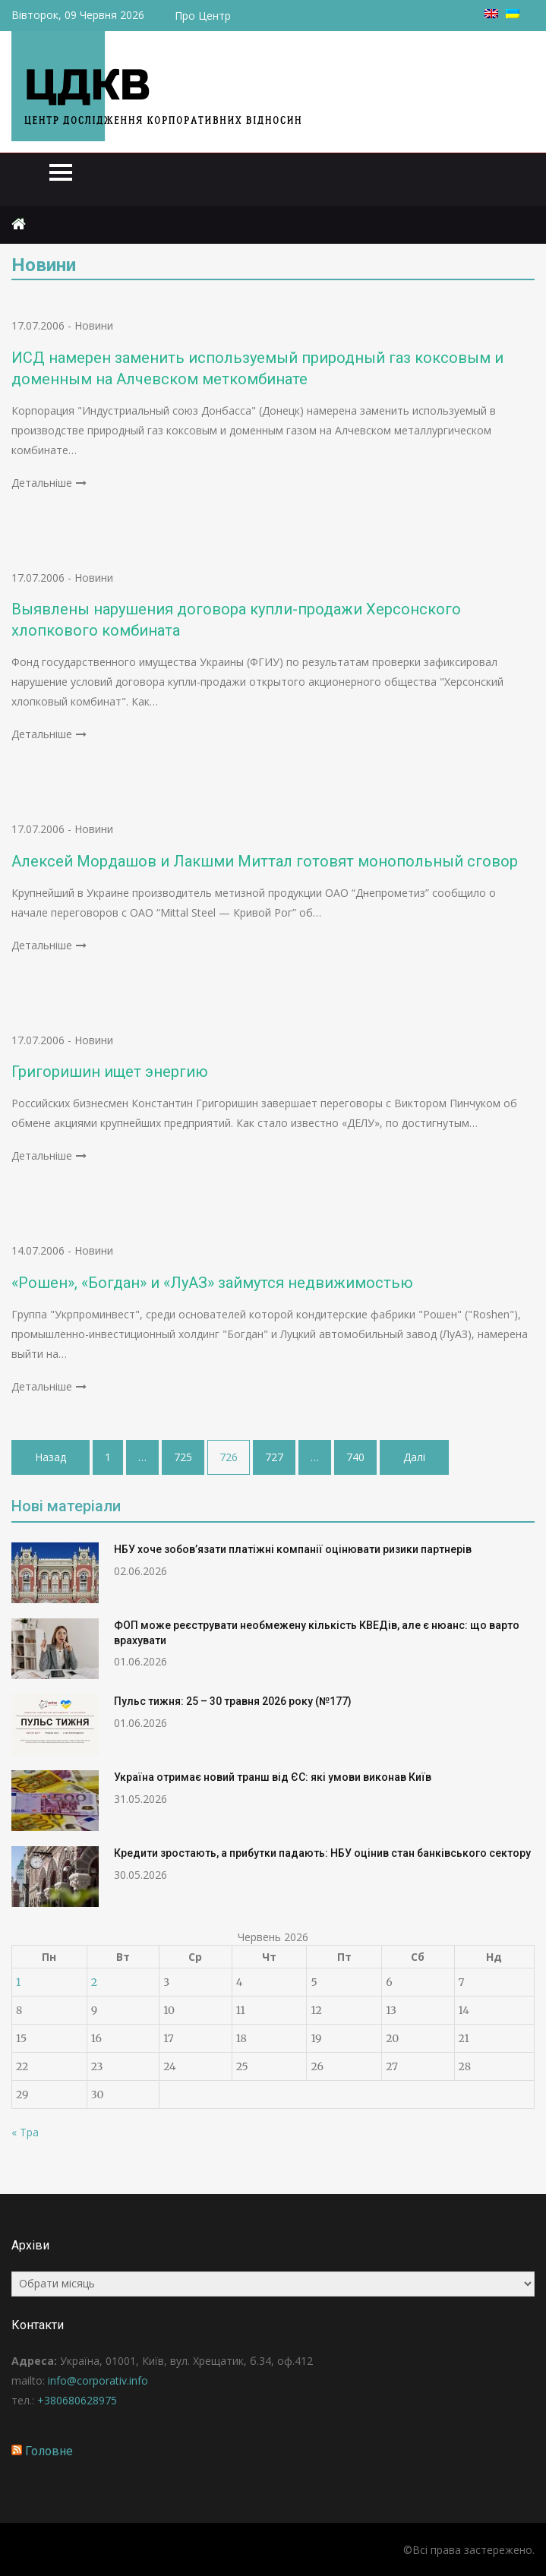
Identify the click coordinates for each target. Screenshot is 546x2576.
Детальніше (41, 482)
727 (274, 1457)
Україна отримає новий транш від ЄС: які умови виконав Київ (272, 1777)
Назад (50, 1457)
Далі (414, 1457)
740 (355, 1457)
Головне (49, 2451)
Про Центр (203, 15)
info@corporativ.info (98, 2380)
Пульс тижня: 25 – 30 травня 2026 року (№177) (233, 1701)
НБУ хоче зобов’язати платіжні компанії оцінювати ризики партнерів (293, 1549)
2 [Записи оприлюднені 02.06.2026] (94, 1982)
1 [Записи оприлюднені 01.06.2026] (18, 1982)
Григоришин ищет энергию (109, 1071)
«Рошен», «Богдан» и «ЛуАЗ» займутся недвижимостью (212, 1283)
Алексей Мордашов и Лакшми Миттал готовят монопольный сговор (264, 861)
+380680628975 (77, 2400)
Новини (93, 325)
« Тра (25, 2132)
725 (183, 1457)
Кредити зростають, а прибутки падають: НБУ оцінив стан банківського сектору (322, 1853)
